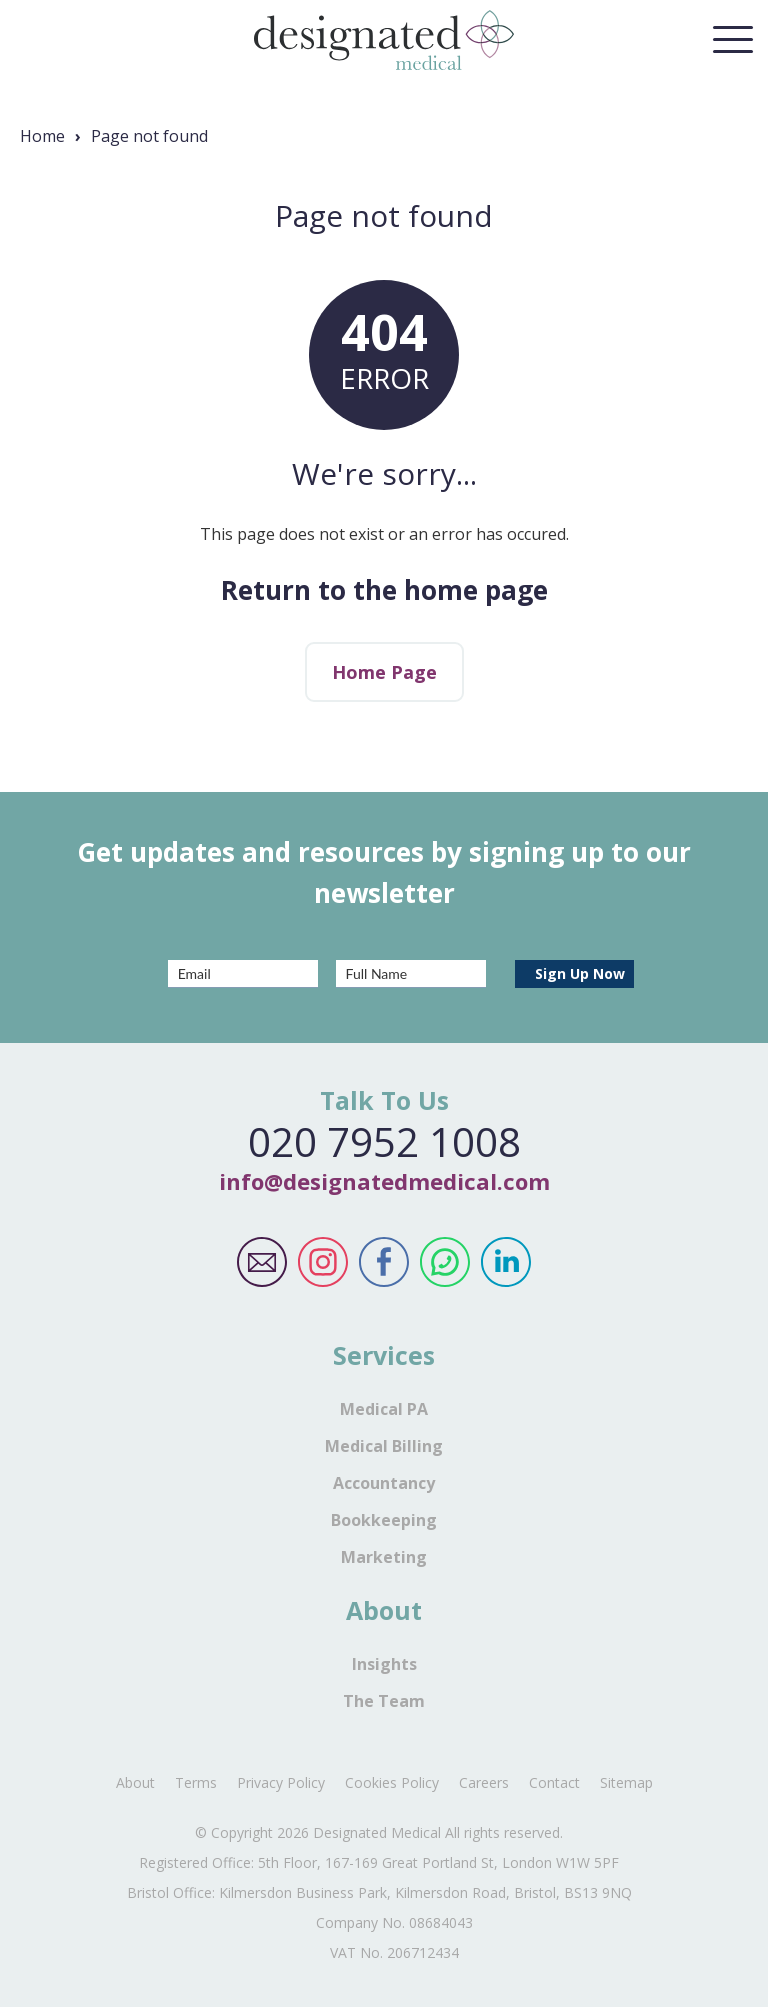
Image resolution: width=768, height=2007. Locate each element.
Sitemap (626, 1782)
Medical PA (384, 1409)
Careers (484, 1782)
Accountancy (384, 1483)
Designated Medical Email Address (262, 1262)
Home (42, 136)
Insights (384, 1664)
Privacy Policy (281, 1782)
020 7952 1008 (384, 1141)
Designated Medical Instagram (323, 1262)
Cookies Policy (392, 1782)
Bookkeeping (384, 1520)
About (135, 1782)
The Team (384, 1701)
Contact (554, 1782)
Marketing (384, 1557)
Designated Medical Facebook (384, 1262)
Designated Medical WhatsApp (445, 1262)
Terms (196, 1782)
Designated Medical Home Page (384, 40)
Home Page (384, 672)
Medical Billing (384, 1446)
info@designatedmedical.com (384, 1181)
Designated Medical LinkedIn (506, 1262)
